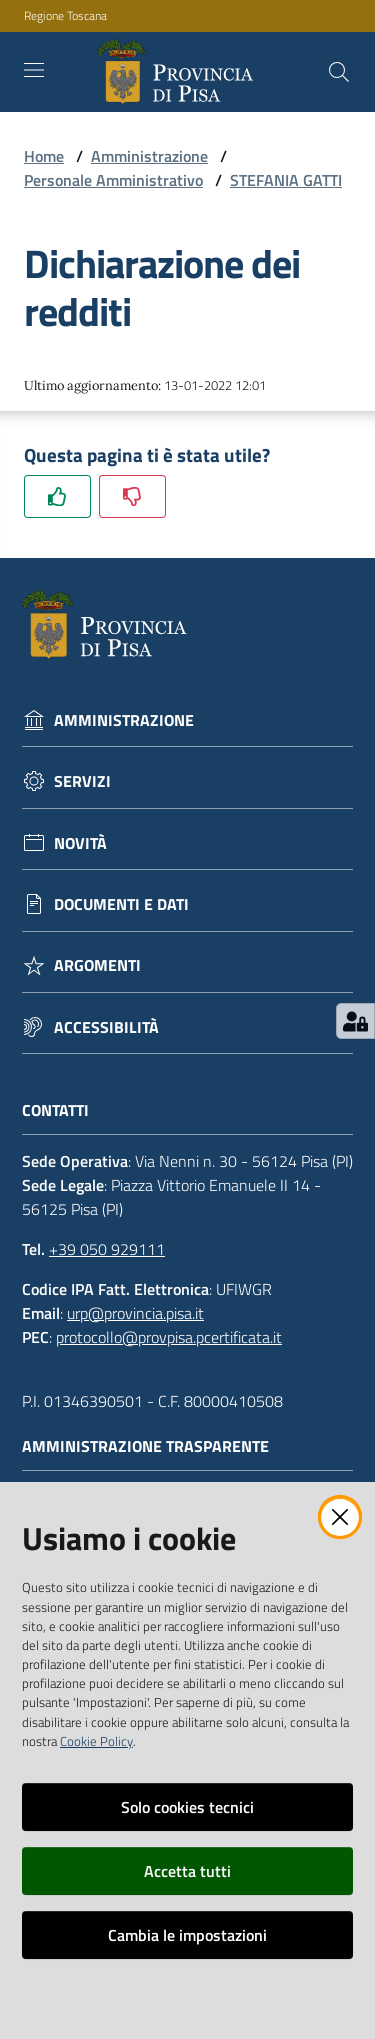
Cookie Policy (96, 1741)
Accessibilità (106, 1027)
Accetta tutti (187, 1871)
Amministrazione (149, 156)
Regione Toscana (65, 16)
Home (44, 156)
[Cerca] (339, 72)
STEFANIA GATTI (286, 180)
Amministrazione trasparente (155, 1446)
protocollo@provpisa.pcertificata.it (169, 1337)
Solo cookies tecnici (187, 1807)
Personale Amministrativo (113, 180)
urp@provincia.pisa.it (135, 1313)
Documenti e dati (121, 904)
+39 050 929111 (107, 1249)
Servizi (82, 781)
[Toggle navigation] (34, 70)
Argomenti (97, 965)
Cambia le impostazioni (187, 1935)
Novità (80, 843)
